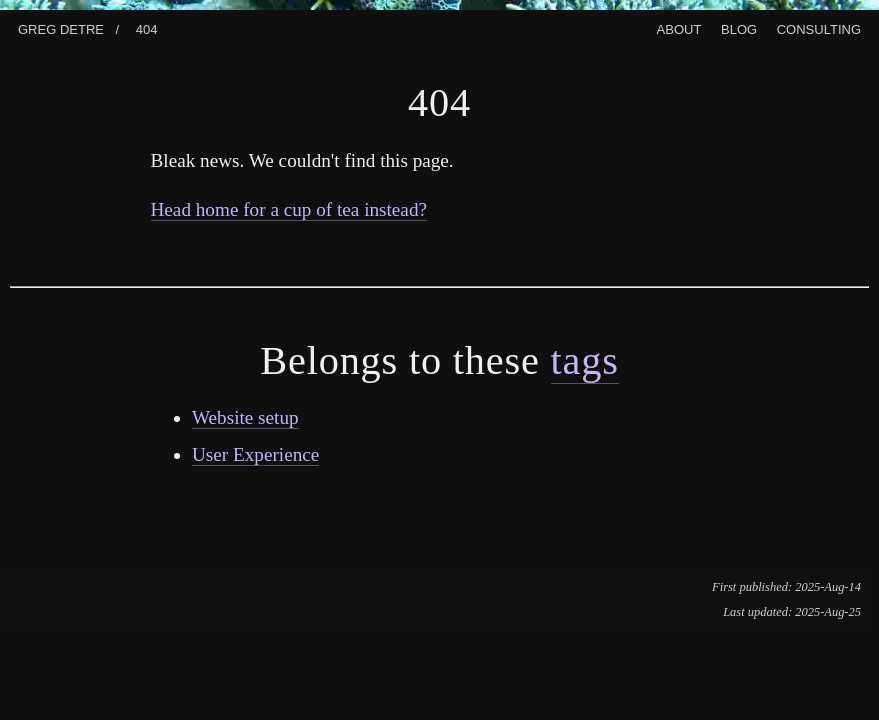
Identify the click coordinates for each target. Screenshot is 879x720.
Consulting (819, 27)
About (679, 27)
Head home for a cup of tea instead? (289, 209)
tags (585, 360)
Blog (739, 27)
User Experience (255, 454)
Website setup (245, 417)
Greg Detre (61, 27)
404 (147, 27)
